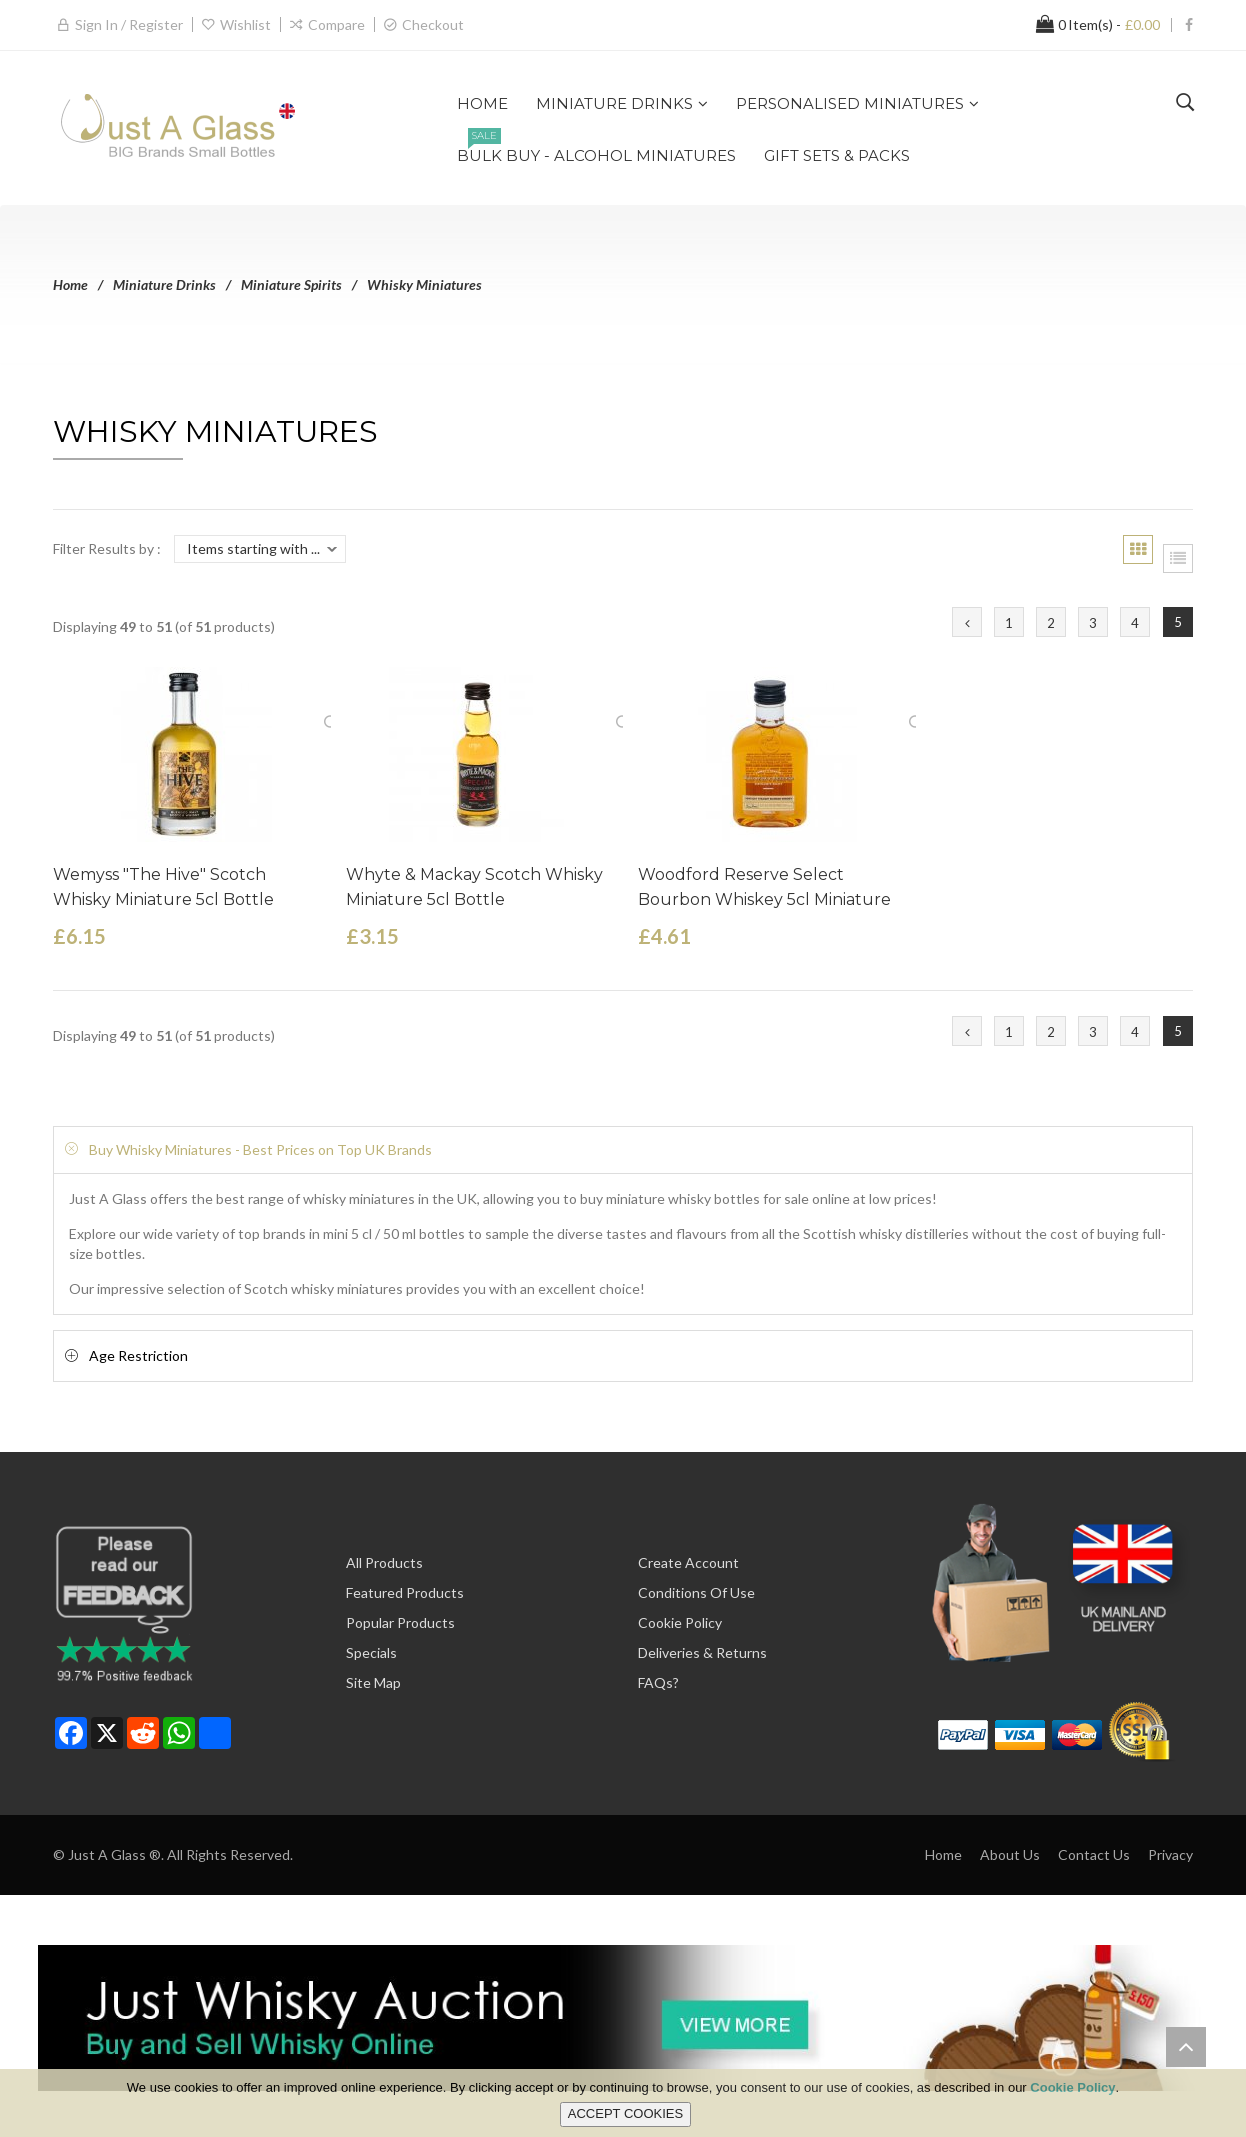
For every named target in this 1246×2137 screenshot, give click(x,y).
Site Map (373, 1678)
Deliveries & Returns (702, 1648)
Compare (336, 24)
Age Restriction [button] (138, 1351)
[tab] (623, 1146)
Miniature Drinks (164, 284)
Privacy (1170, 1850)
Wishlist (245, 24)
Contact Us (1094, 1850)
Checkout (433, 24)
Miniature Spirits (291, 284)
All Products (384, 1558)
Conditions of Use (696, 1588)
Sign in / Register (129, 24)
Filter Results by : (107, 548)
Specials (371, 1648)
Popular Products (400, 1618)
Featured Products (405, 1588)
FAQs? (658, 1678)
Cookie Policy (680, 1618)
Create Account (688, 1558)
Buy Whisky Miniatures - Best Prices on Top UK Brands (260, 1146)
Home (70, 284)
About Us (1010, 1850)
